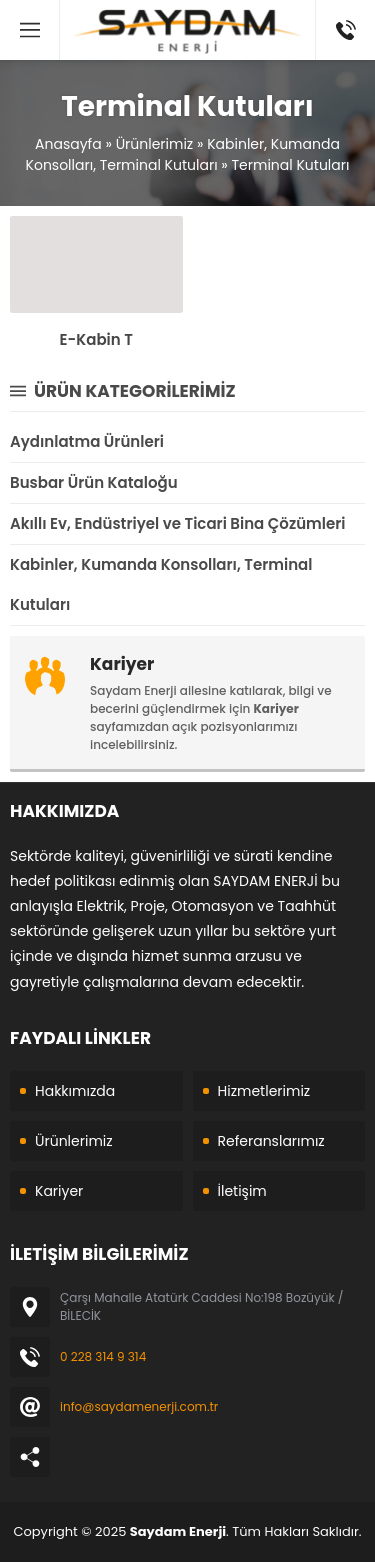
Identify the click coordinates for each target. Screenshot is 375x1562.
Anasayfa (68, 144)
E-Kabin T (96, 339)
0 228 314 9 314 (103, 1356)
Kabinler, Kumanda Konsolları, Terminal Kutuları (183, 154)
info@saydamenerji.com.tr (139, 1406)
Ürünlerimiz (155, 144)
